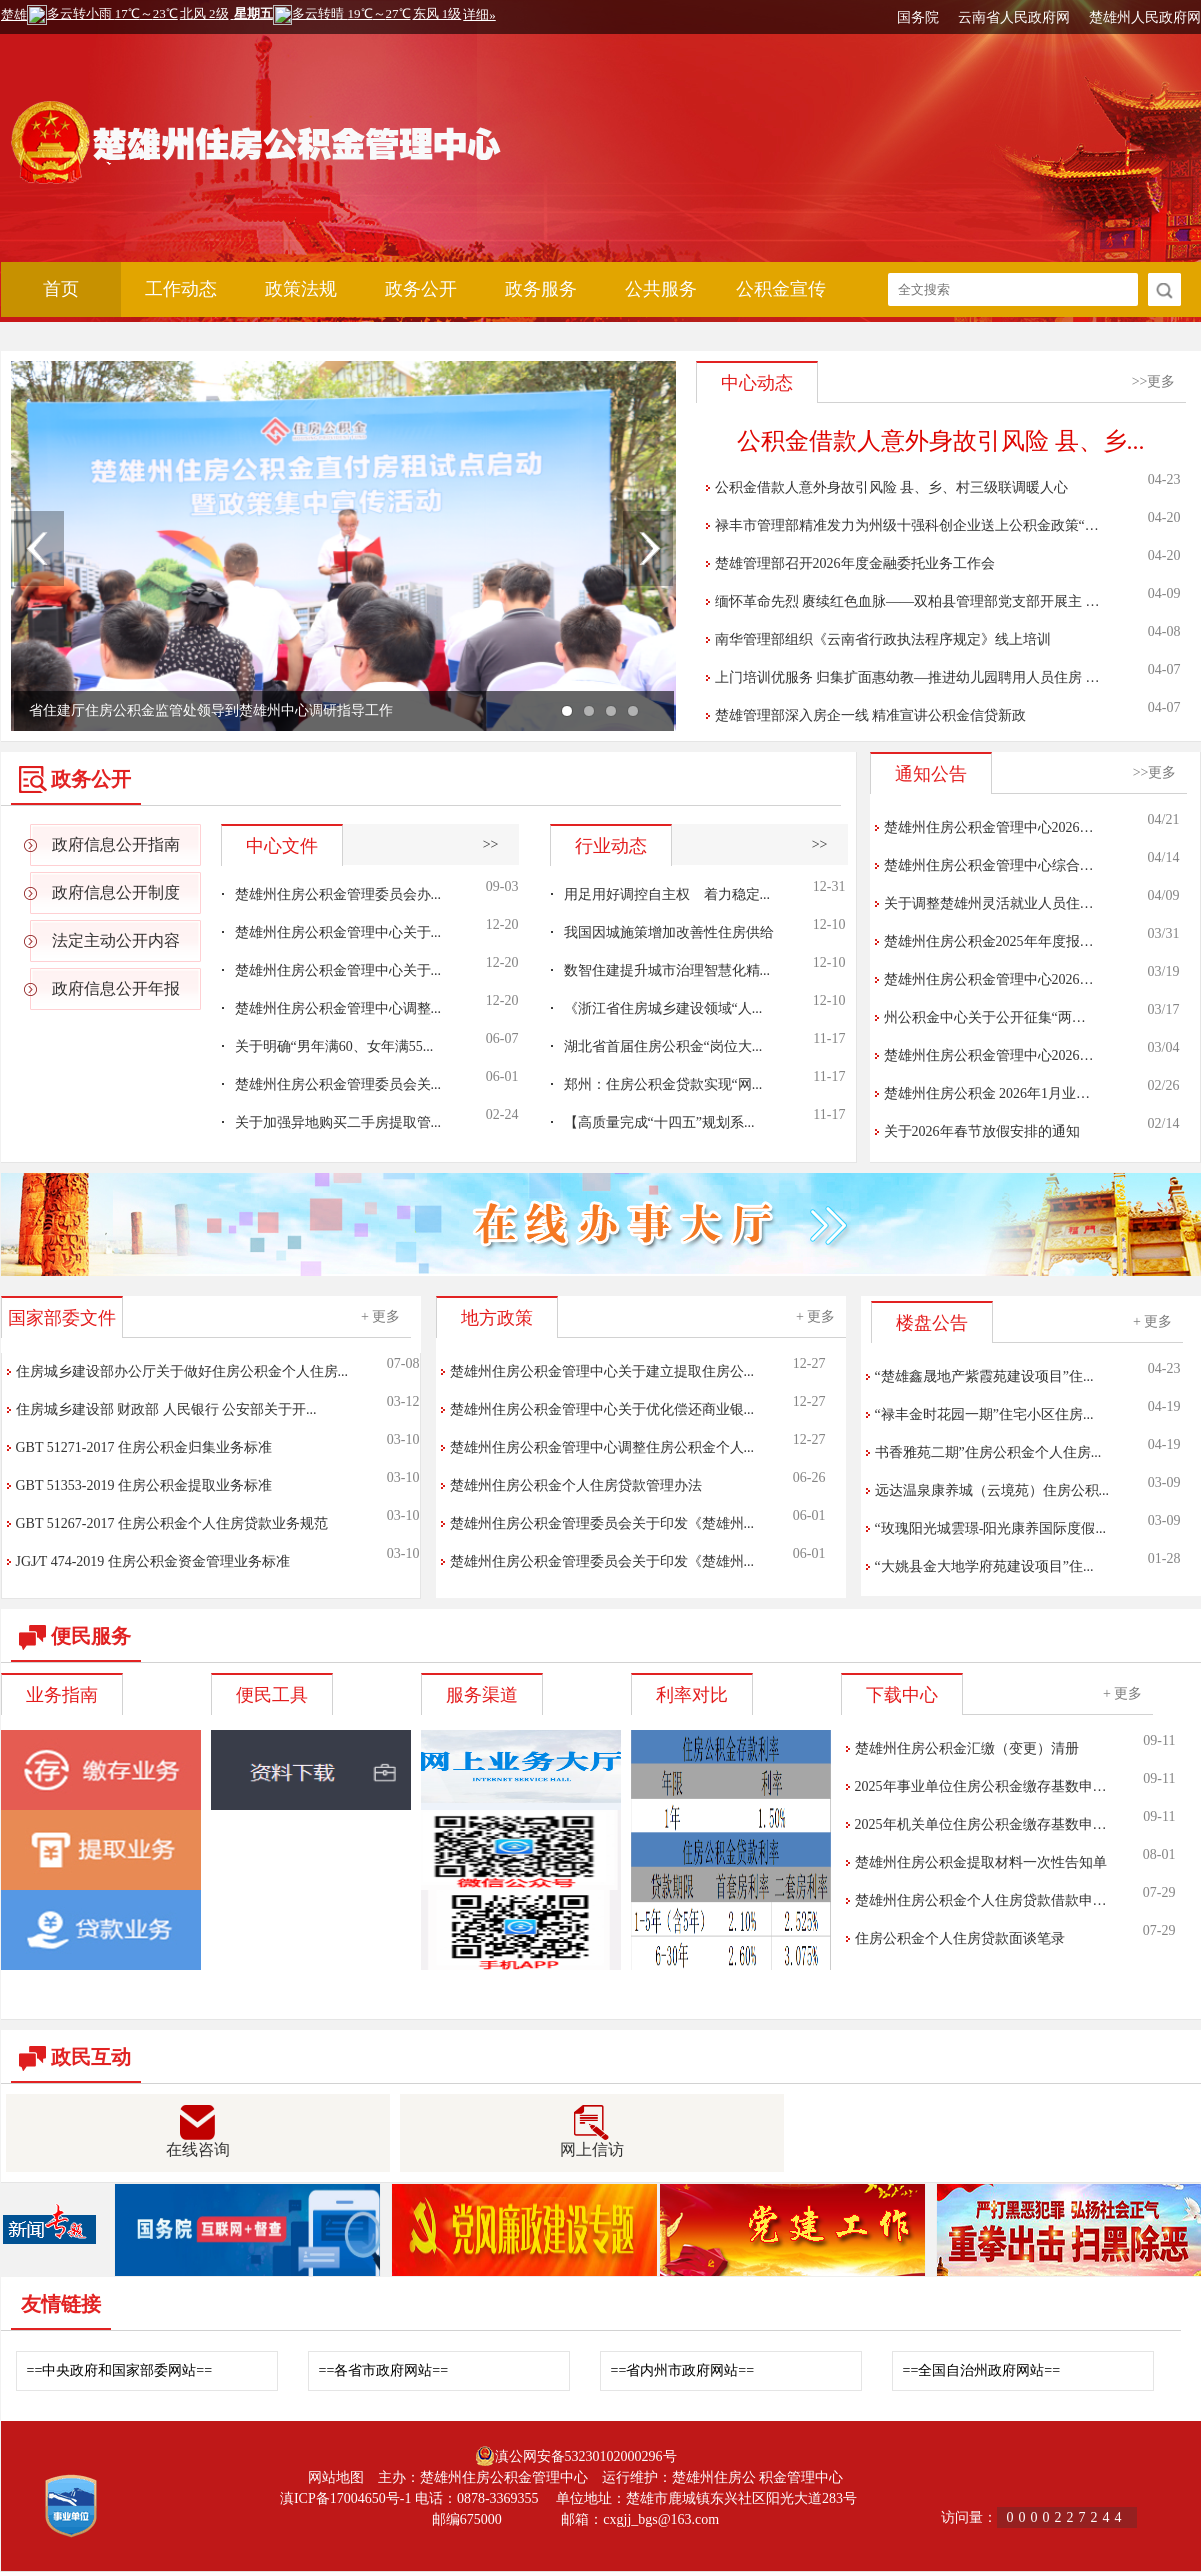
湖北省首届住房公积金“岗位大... (663, 1046)
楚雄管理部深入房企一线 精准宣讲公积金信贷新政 (871, 715)
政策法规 (301, 289)
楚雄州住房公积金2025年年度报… (989, 941)
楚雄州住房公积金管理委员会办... (338, 894)
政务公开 (421, 289)
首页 (61, 289)
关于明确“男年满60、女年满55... (334, 1046)
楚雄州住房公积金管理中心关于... (338, 932)
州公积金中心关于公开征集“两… (985, 1017)
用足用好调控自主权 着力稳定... (667, 894)
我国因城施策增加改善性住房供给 (669, 932)
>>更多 (1154, 381)
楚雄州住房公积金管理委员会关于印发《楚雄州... (602, 1523)
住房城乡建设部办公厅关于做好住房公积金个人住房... (182, 1371)
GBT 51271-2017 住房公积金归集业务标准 (144, 1447)
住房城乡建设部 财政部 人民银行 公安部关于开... (166, 1409)
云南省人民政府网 (1014, 17)
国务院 (918, 17)
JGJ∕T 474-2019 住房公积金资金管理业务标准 (153, 1561)
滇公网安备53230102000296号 (586, 2456)
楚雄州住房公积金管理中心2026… (989, 827)
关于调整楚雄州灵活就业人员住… (989, 903)
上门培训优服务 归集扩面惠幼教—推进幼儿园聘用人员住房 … (907, 677)
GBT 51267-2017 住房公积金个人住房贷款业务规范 (172, 1523)
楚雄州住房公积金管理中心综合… (989, 865)
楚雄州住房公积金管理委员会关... (338, 1084)
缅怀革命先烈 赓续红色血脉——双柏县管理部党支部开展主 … (907, 601)
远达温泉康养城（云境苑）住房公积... (992, 1490)
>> (491, 844)
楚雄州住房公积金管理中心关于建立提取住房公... (602, 1371)
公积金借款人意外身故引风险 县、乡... (941, 441)
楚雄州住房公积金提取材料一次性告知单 (981, 1862)
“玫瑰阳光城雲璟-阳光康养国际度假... (990, 1528)
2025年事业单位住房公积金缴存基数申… (981, 1786)
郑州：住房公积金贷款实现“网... (663, 1084)
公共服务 (661, 289)
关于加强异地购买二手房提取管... (338, 1122)
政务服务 (541, 289)
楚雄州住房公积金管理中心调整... (338, 1008)
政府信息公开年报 (116, 988)
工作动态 (181, 289)
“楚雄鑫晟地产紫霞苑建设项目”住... (984, 1376)
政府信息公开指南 (116, 844)
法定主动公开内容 (116, 940)
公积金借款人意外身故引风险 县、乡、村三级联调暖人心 (892, 487)
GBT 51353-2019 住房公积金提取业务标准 (144, 1485)
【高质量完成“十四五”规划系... (659, 1122)
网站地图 (336, 2477)
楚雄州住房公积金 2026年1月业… (987, 1093)
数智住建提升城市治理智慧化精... (667, 970)
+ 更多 (380, 1316)
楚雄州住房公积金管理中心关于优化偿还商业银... (602, 1409)
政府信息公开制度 (116, 892)
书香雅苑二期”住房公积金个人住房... (988, 1452)
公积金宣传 (781, 289)
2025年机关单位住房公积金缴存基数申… (981, 1824)
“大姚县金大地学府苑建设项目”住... (984, 1566)
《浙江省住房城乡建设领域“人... (663, 1008)
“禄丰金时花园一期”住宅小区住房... (984, 1414)
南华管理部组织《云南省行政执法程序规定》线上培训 (883, 639)
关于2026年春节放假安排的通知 (982, 1131)
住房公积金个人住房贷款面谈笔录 (960, 1938)
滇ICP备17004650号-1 (345, 2498)
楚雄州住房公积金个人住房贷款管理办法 (576, 1485)
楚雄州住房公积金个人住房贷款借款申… (981, 1900)
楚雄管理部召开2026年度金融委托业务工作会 (855, 563)
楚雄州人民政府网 (1145, 17)
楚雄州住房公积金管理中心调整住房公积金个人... (602, 1447)
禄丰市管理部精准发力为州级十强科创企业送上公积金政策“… (907, 525)
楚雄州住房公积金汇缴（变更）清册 (967, 1748)
